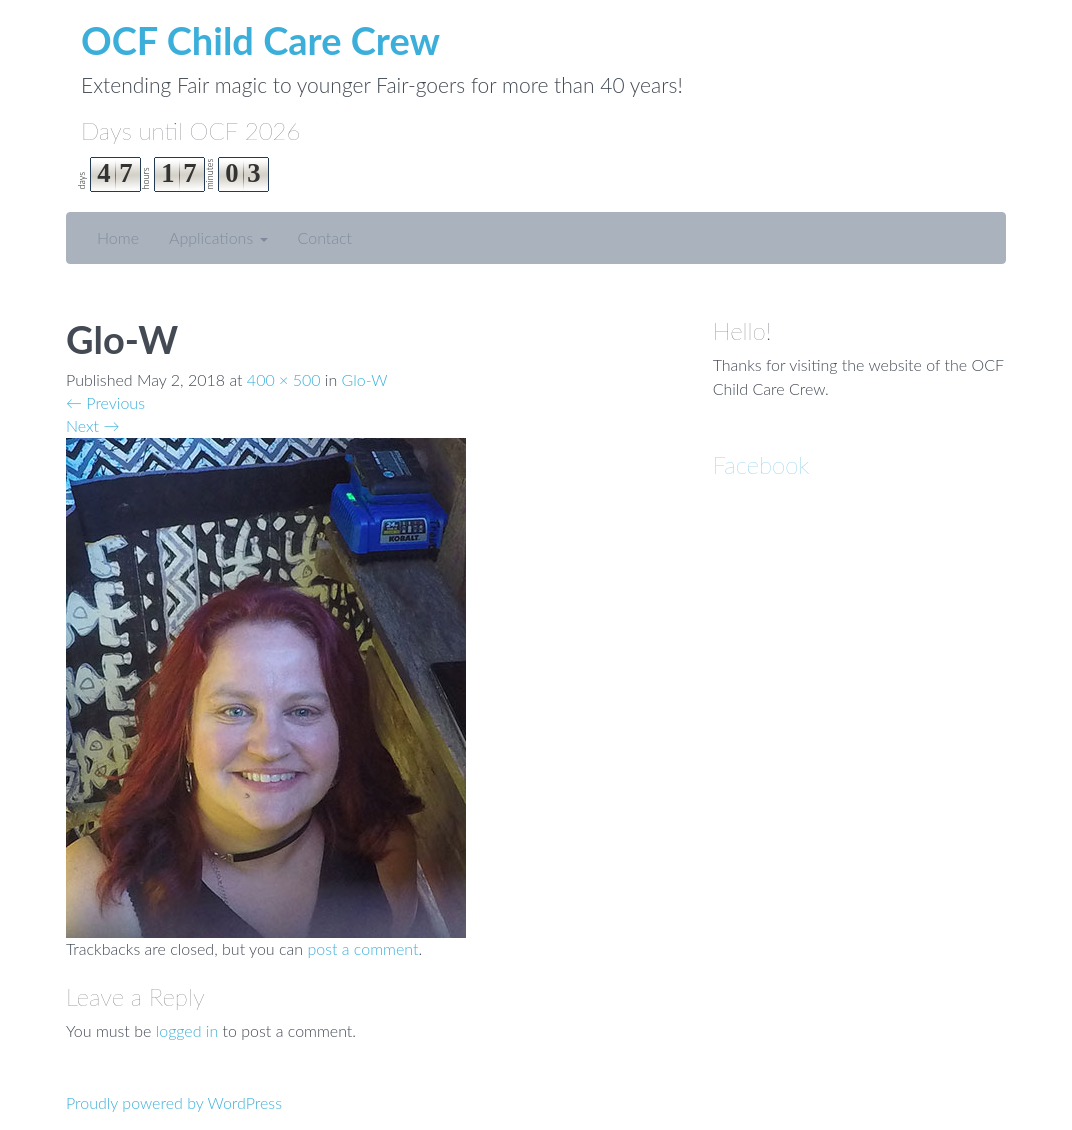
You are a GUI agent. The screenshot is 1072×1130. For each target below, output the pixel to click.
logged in (187, 1030)
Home (118, 237)
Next (92, 425)
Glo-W (365, 379)
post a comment (362, 948)
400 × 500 (284, 379)
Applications (218, 237)
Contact (325, 237)
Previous (105, 402)
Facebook (761, 464)
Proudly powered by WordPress (174, 1102)
